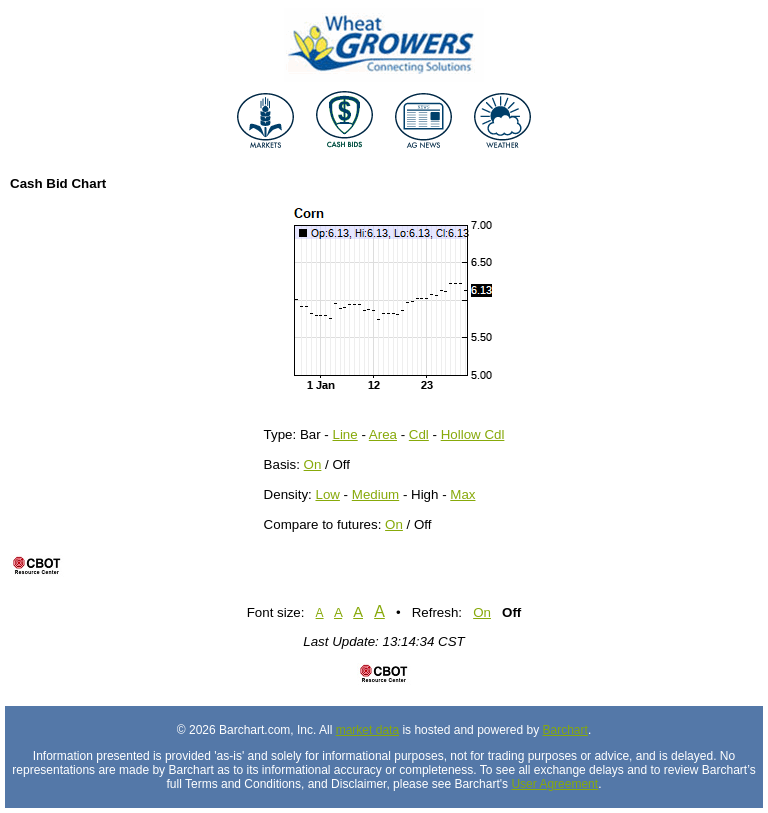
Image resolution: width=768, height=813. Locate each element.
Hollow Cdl (473, 434)
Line (345, 434)
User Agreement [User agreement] (554, 784)
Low (327, 494)
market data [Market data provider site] (367, 730)
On (313, 464)
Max (462, 494)
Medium (375, 494)
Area (383, 434)
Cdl (419, 434)
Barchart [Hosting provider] (565, 730)
